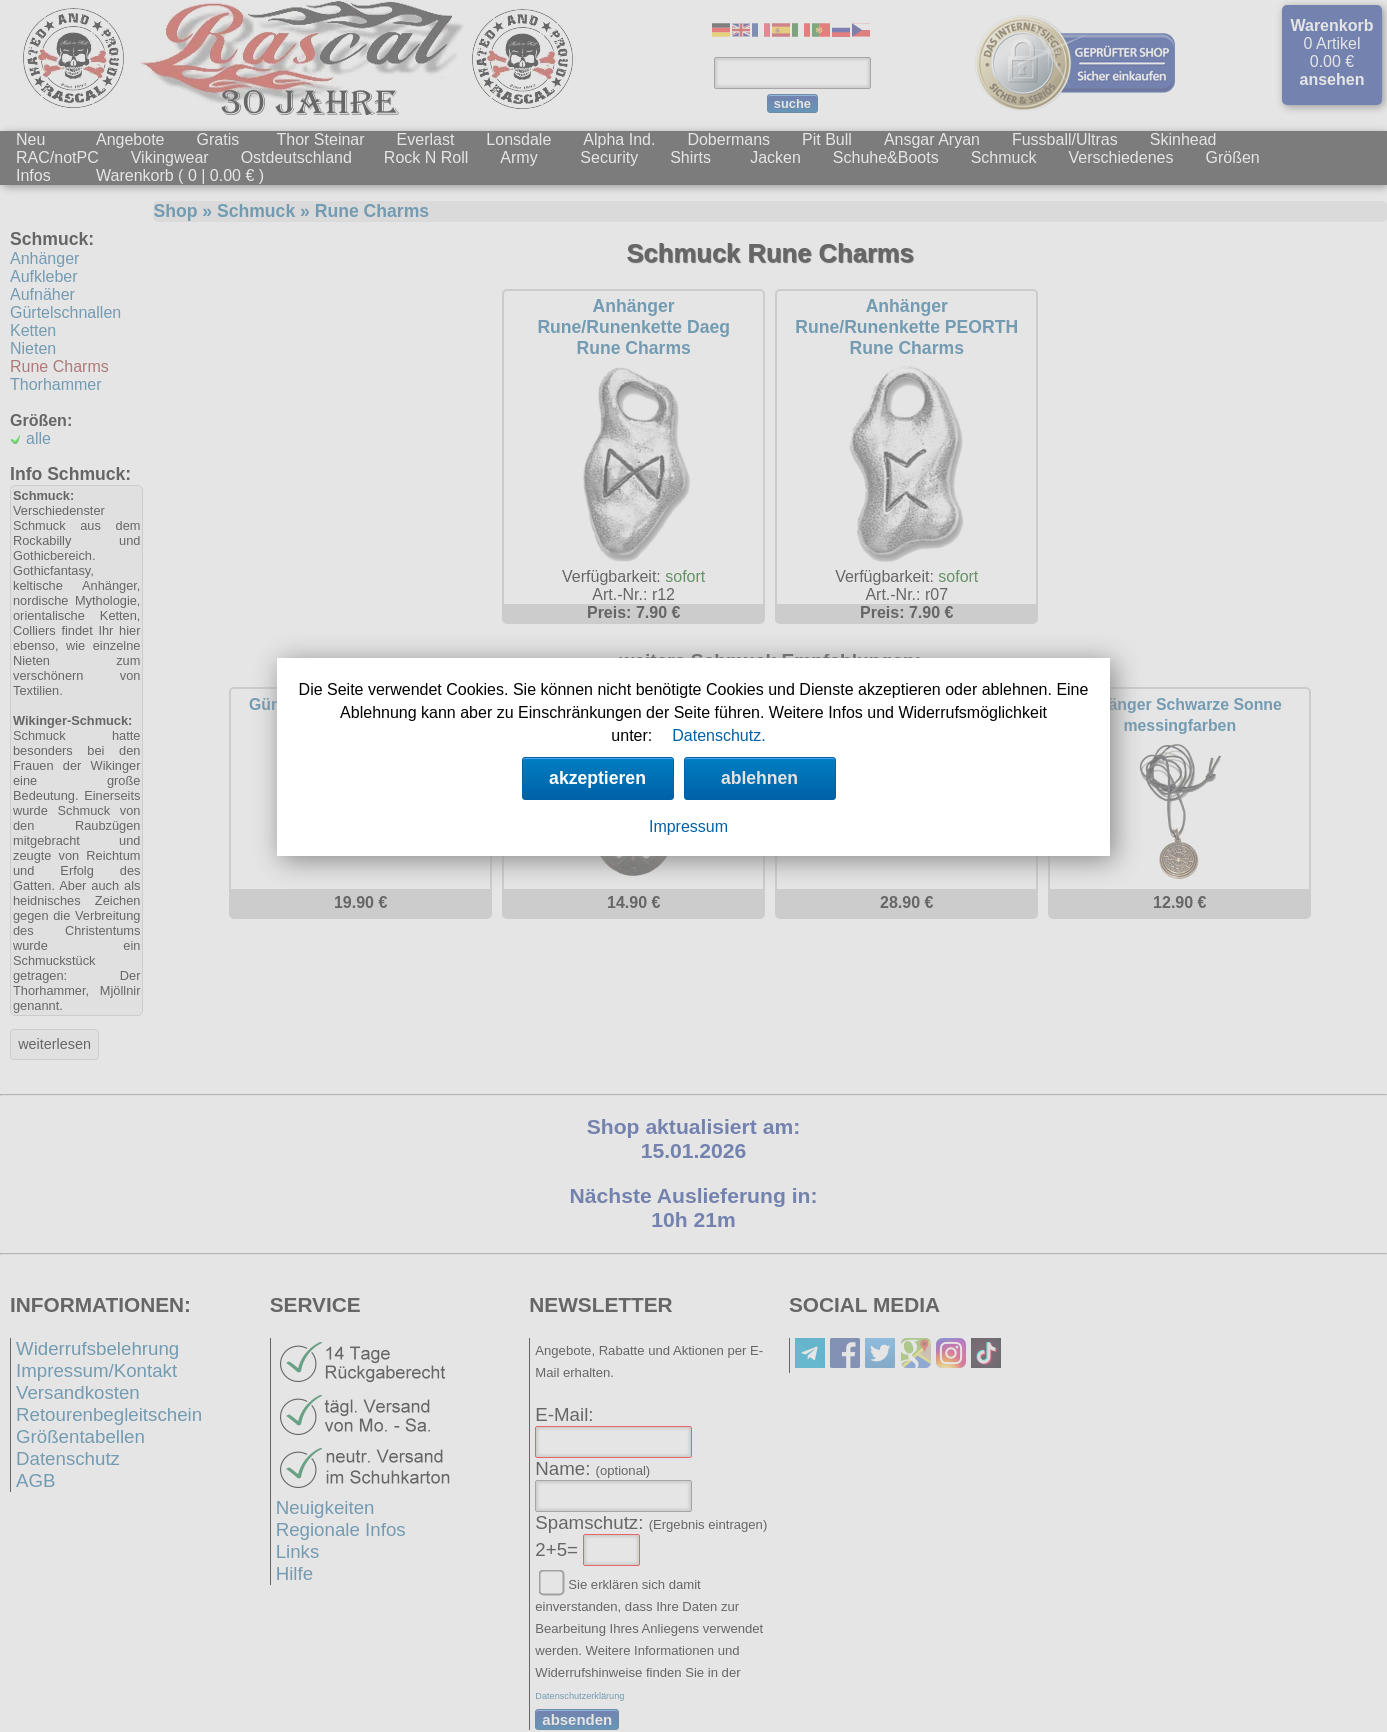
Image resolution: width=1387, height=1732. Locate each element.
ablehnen (759, 778)
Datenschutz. (718, 735)
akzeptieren (597, 778)
